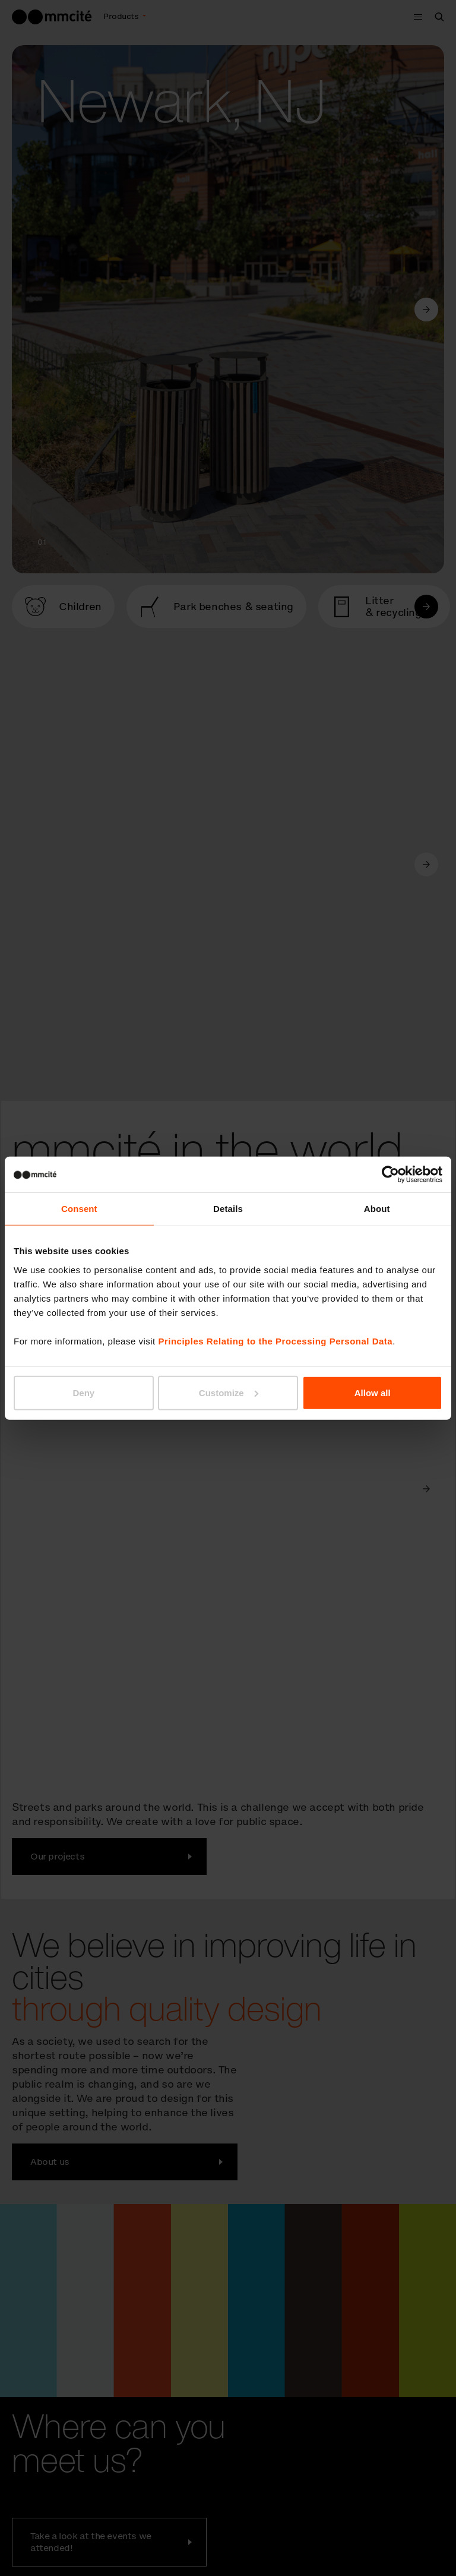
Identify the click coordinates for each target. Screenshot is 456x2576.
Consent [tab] (79, 1209)
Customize (228, 1392)
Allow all (372, 1392)
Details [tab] (228, 1209)
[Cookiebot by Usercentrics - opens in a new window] (390, 1174)
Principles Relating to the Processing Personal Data (275, 1341)
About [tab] (377, 1209)
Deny (83, 1392)
